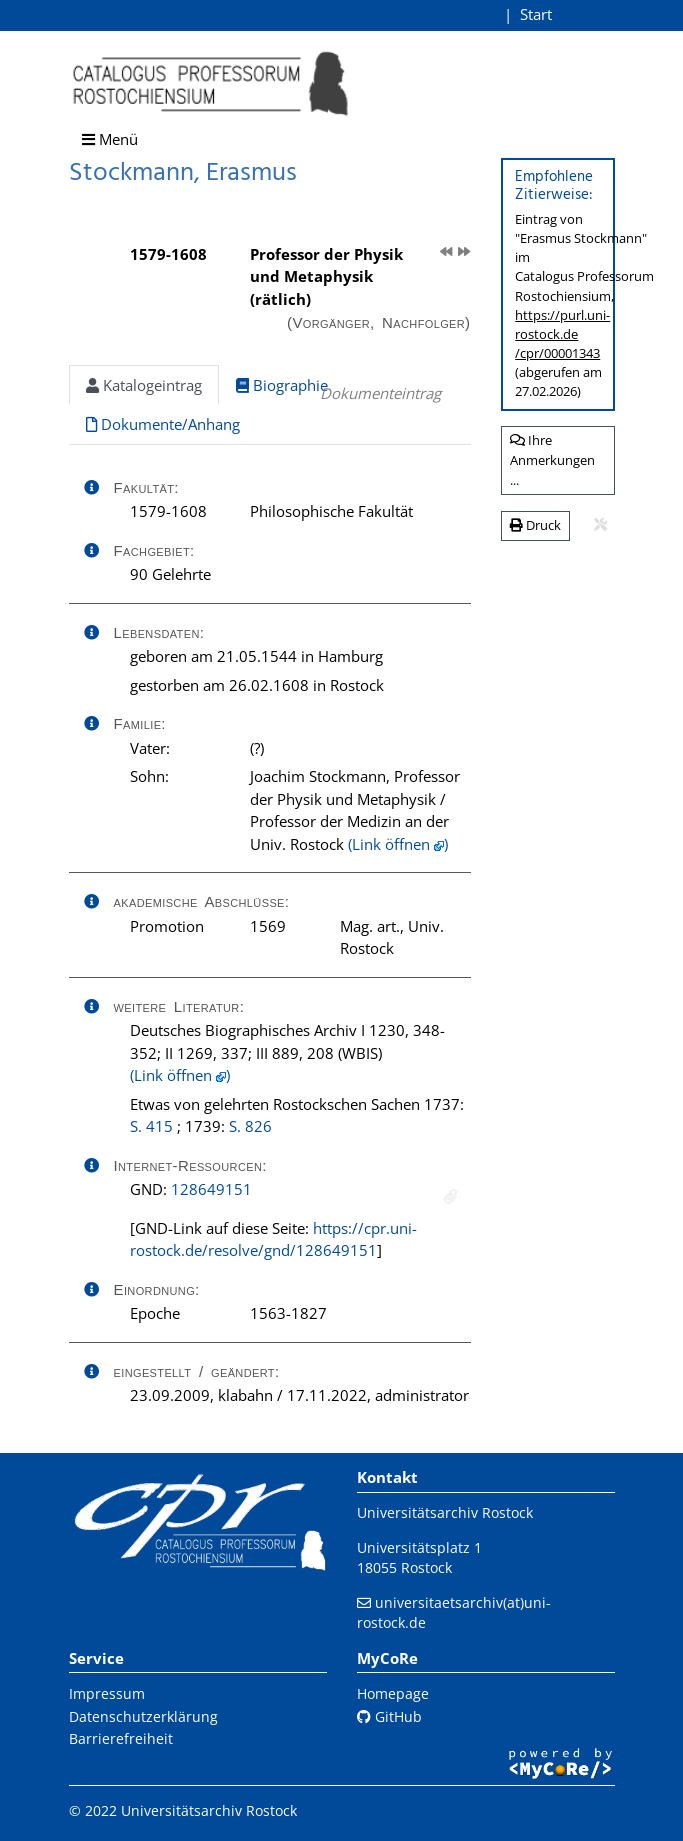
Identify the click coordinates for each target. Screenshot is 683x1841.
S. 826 (250, 1126)
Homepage (393, 1693)
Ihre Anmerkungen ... (552, 459)
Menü (110, 139)
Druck (535, 525)
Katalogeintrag (144, 385)
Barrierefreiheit (121, 1738)
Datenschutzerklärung (143, 1716)
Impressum (107, 1693)
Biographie (282, 385)
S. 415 (151, 1126)
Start (536, 14)
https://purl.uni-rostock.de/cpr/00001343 (562, 334)
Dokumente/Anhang (163, 424)
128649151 (211, 1189)
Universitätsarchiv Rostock (445, 1512)
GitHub (389, 1716)
